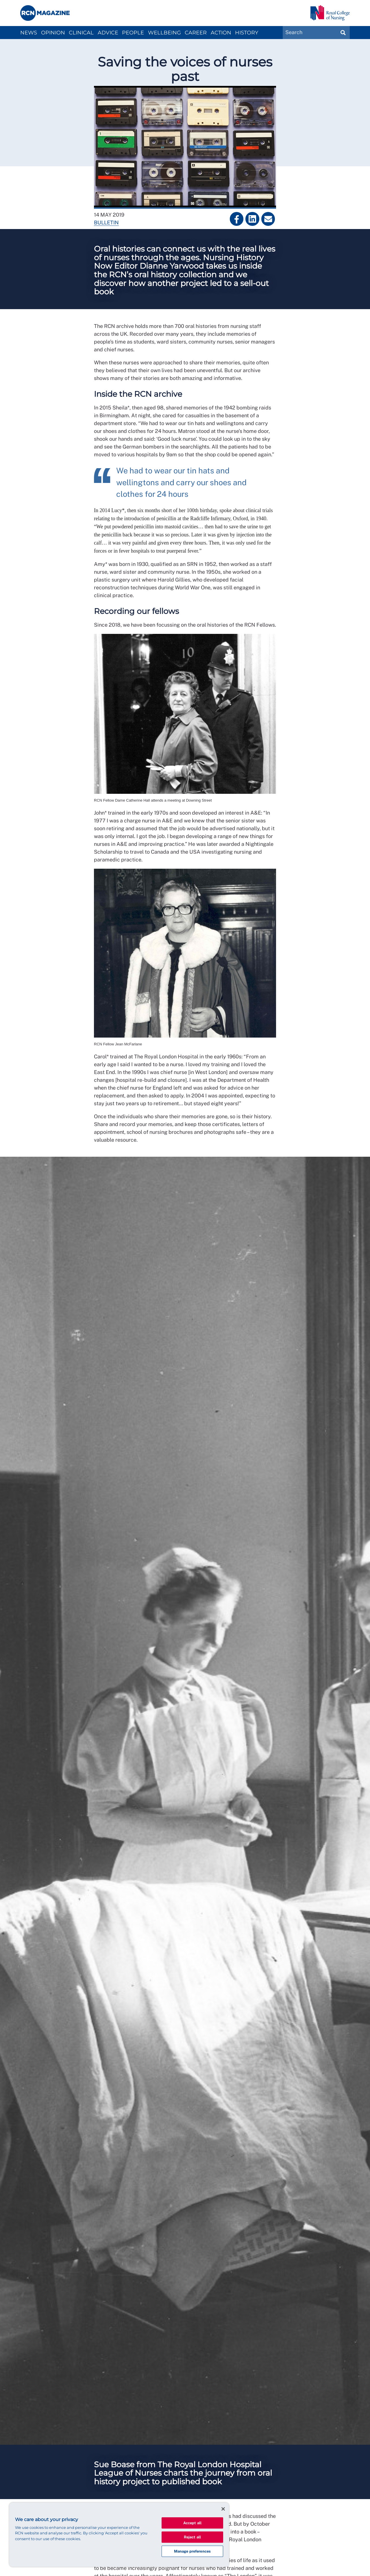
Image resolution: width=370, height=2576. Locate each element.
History (246, 32)
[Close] (223, 2509)
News (28, 32)
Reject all (192, 2537)
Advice (108, 32)
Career (196, 32)
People (133, 32)
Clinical (81, 32)
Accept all (192, 2523)
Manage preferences (192, 2551)
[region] (119, 2535)
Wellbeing (164, 32)
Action (221, 32)
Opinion (53, 32)
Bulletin (106, 222)
